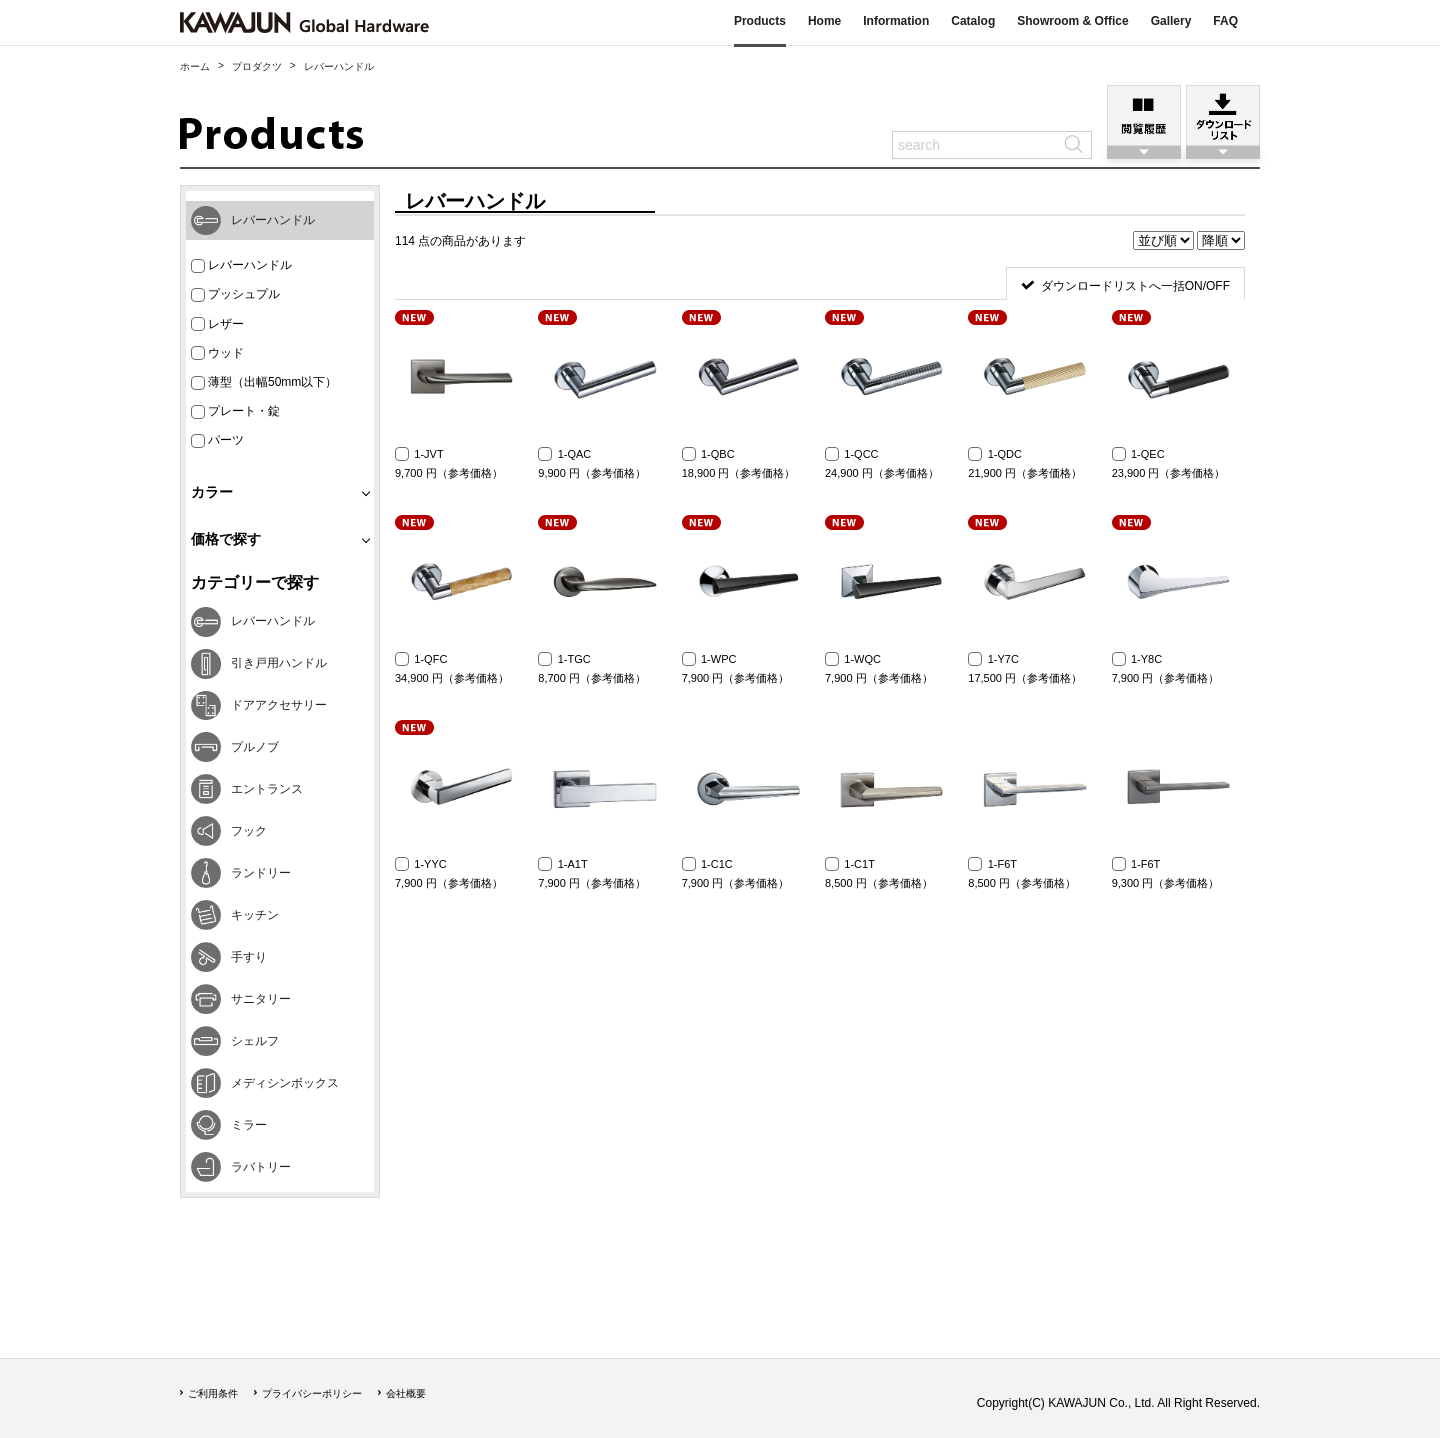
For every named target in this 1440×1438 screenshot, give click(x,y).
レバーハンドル (241, 265)
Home (824, 21)
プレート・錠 (235, 411)
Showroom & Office (1072, 21)
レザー (217, 324)
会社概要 (406, 1393)
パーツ (217, 440)
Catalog (973, 21)
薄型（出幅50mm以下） (264, 382)
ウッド (217, 353)
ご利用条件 (213, 1393)
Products (760, 21)
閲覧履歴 (1144, 115)
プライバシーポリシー (312, 1393)
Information (896, 21)
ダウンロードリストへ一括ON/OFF (1135, 286)
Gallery (1171, 21)
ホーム (195, 66)
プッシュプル (235, 294)
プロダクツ (257, 66)
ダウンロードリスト (1223, 115)
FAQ (1225, 21)
